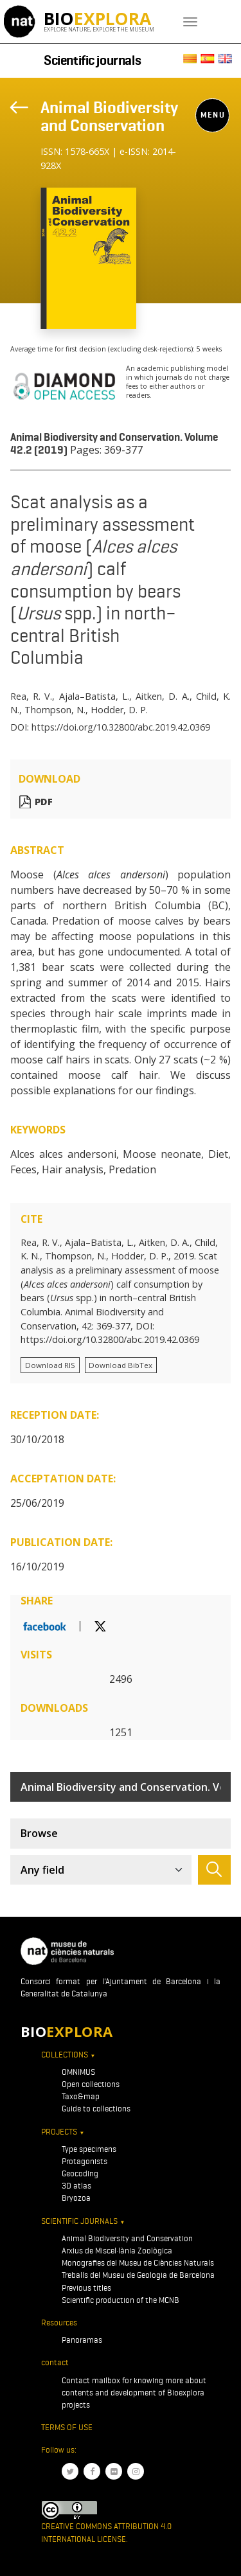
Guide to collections (96, 2108)
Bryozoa (76, 2198)
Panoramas (82, 2340)
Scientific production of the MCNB (120, 2300)
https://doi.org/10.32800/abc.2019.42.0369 (120, 727)
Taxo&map (81, 2096)
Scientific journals (92, 60)
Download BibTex (120, 1365)
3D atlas (76, 2185)
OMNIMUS (78, 2072)
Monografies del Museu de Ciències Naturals (138, 2263)
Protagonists (84, 2161)
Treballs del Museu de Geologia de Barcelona (138, 2275)
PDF (44, 801)
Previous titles (86, 2288)
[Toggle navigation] (190, 21)
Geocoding (80, 2173)
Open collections (91, 2084)
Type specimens (89, 2149)
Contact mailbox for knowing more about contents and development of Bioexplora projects (134, 2393)
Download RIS (50, 1365)
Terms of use (67, 2427)
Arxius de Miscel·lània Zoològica (117, 2250)
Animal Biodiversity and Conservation (109, 116)
